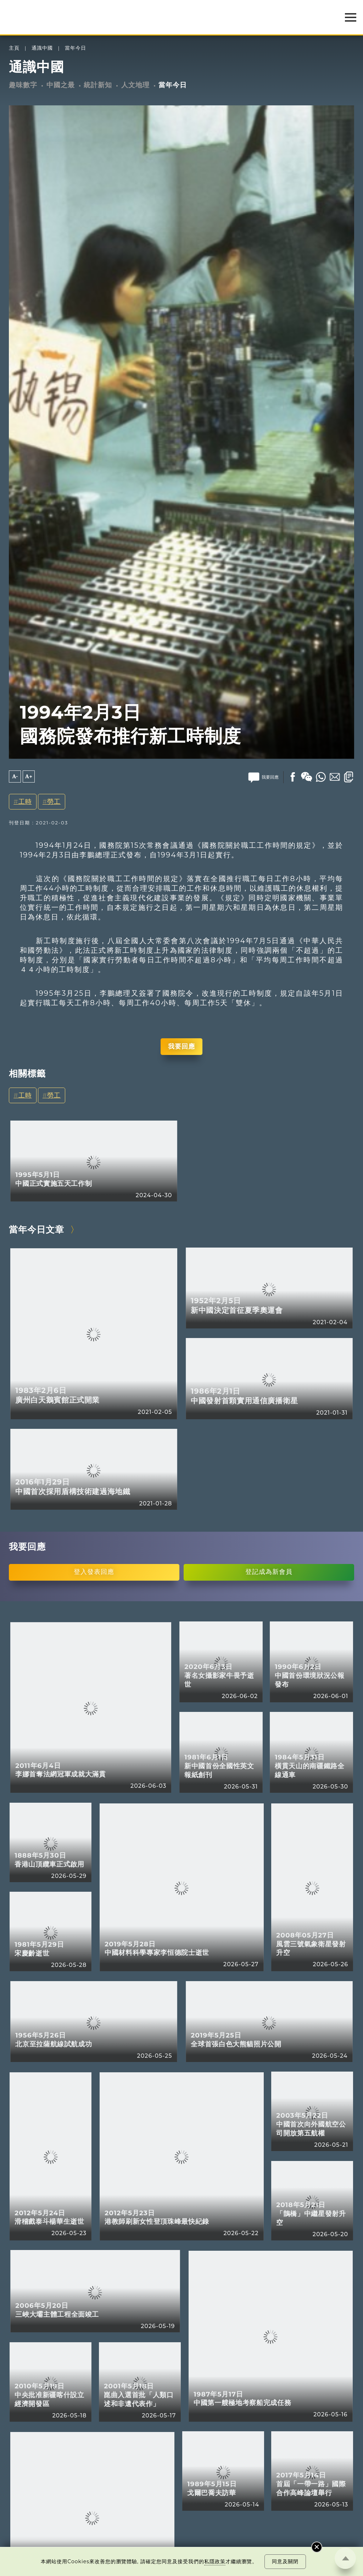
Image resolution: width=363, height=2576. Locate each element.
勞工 (54, 801)
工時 (25, 801)
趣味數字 (23, 85)
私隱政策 (214, 2561)
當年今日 (75, 48)
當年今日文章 (36, 1229)
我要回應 (181, 1046)
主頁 (14, 48)
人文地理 (135, 85)
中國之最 (60, 85)
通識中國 (42, 48)
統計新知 (98, 85)
